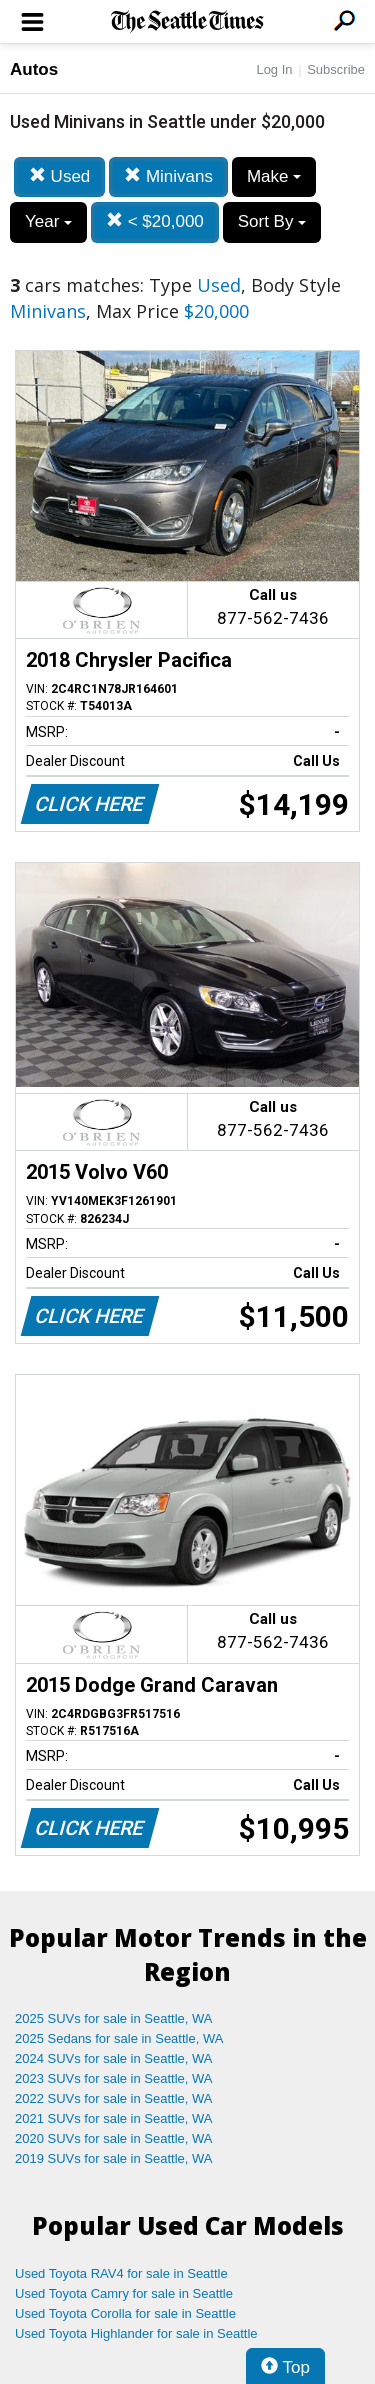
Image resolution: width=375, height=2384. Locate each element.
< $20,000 (155, 221)
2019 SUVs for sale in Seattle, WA (114, 2158)
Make (274, 176)
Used (59, 176)
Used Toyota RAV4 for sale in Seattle (121, 2273)
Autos (34, 69)
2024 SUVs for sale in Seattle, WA (114, 2058)
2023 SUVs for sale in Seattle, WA (114, 2078)
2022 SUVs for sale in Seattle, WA (114, 2098)
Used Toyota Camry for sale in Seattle (124, 2293)
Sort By (272, 221)
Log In (274, 69)
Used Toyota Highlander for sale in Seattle (136, 2333)
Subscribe (336, 69)
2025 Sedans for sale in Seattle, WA (119, 2038)
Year (48, 221)
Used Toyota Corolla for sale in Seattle (125, 2313)
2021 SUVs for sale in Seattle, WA (114, 2118)
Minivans (168, 176)
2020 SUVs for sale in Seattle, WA (114, 2138)
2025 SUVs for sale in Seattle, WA (114, 2018)
